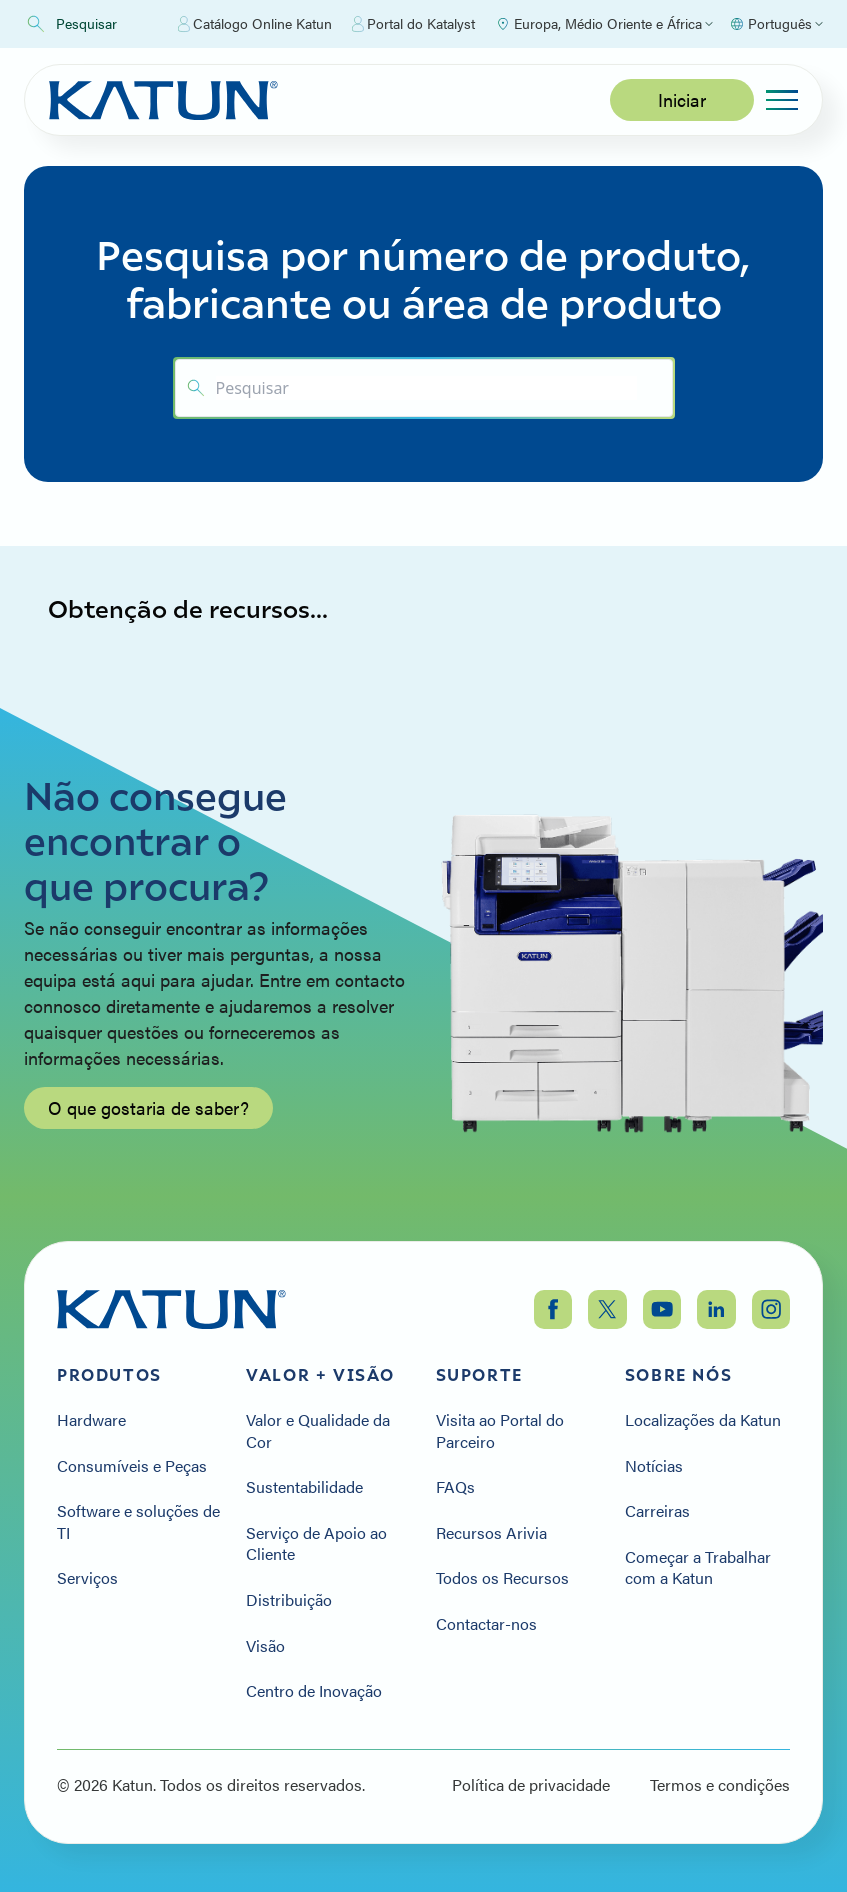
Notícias (654, 1466)
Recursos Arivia (491, 1533)
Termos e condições (720, 1785)
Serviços (87, 1578)
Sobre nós (678, 1375)
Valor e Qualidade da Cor (318, 1430)
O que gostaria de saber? (148, 1117)
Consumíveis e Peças (132, 1466)
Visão (265, 1646)
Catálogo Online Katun (255, 24)
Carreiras (657, 1511)
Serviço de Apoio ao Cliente (316, 1543)
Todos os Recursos (502, 1578)
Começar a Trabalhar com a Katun (698, 1567)
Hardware (91, 1420)
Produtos (109, 1375)
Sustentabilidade (304, 1487)
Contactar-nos (486, 1624)
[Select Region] (604, 24)
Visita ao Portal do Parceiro (500, 1430)
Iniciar (682, 99)
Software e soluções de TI (138, 1521)
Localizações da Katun (703, 1420)
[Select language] (776, 24)
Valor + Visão (320, 1375)
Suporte (479, 1375)
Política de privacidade (531, 1785)
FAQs (455, 1487)
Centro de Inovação (314, 1691)
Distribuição (289, 1600)
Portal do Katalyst (413, 24)
